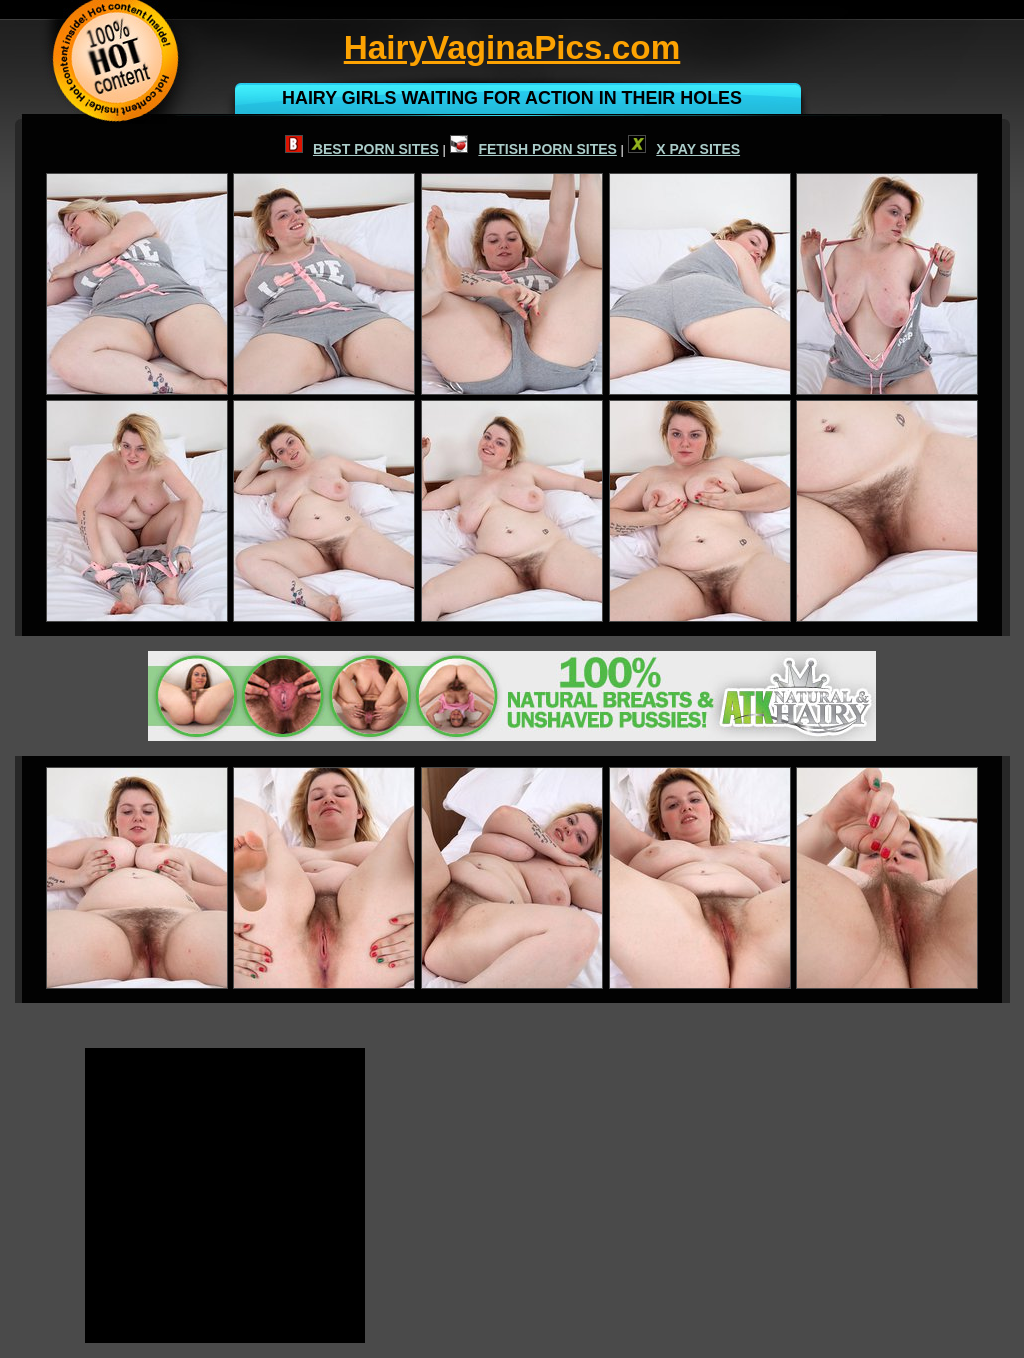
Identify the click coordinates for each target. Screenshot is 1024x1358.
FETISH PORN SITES (533, 149)
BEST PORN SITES (362, 149)
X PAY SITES (684, 149)
